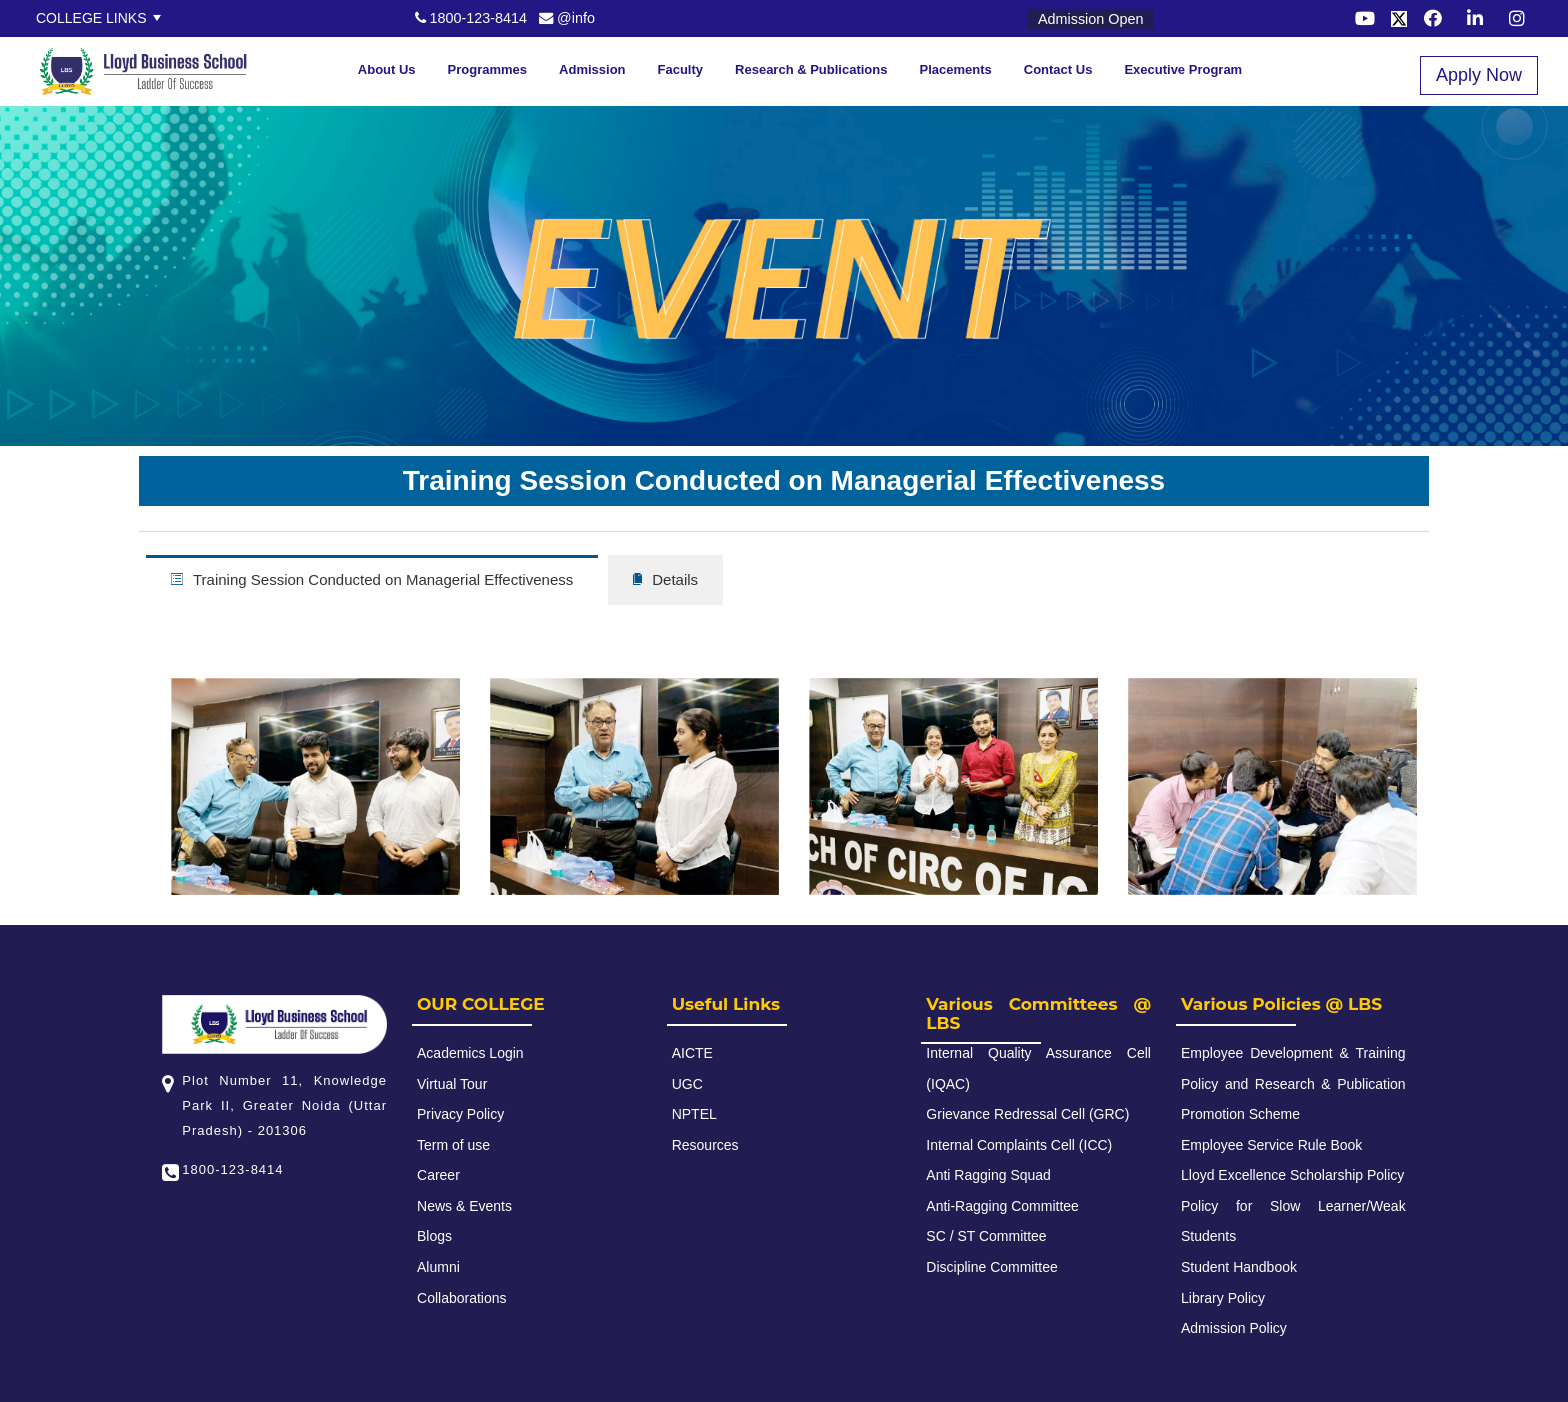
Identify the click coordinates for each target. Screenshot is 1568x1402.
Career (438, 1175)
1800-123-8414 (471, 18)
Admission (592, 69)
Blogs (434, 1236)
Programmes (487, 69)
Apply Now (1479, 75)
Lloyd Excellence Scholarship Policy (1292, 1175)
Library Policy (1223, 1298)
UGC (687, 1084)
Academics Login (470, 1053)
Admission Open (1091, 19)
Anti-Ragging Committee (1002, 1206)
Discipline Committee (991, 1267)
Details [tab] (665, 579)
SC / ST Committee (986, 1236)
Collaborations (462, 1298)
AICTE (692, 1053)
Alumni (438, 1267)
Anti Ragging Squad (988, 1175)
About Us (387, 69)
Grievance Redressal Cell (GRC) (1027, 1114)
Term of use (453, 1145)
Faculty (681, 69)
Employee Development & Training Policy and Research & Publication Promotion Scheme (1293, 1083)
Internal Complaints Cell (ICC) (1019, 1145)
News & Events (464, 1206)
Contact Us (1058, 69)
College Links (91, 18)
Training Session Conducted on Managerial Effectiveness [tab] (372, 579)
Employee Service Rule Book (1271, 1145)
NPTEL (694, 1114)
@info (567, 18)
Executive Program (1183, 69)
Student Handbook (1239, 1267)
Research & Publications (811, 69)
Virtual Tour (452, 1084)
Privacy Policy (460, 1114)
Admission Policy (1234, 1328)
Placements (956, 69)
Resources (705, 1145)
